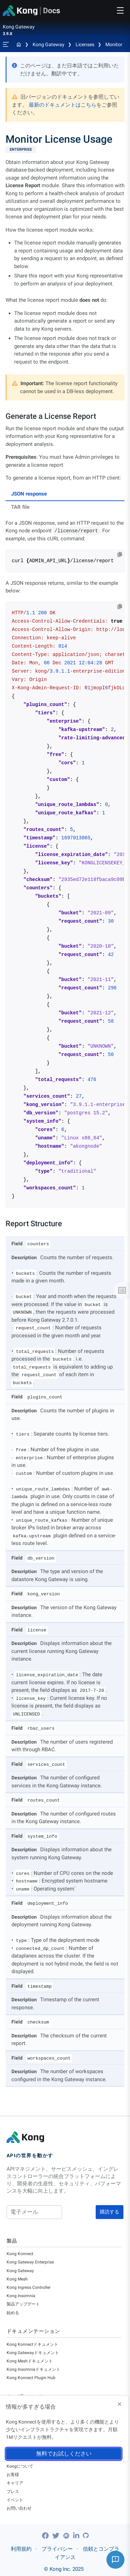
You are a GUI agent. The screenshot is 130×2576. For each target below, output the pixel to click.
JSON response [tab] (29, 494)
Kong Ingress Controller (29, 2287)
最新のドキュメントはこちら (62, 105)
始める (13, 2312)
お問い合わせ (19, 2508)
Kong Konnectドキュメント (32, 2344)
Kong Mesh (17, 2279)
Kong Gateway (48, 44)
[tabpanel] (65, 863)
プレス (13, 2491)
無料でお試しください (64, 2453)
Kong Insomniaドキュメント (33, 2369)
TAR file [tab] (20, 507)
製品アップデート (23, 2304)
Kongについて (20, 2466)
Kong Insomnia (21, 2295)
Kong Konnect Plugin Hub (31, 2377)
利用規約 (21, 2549)
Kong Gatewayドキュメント (33, 2352)
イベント (15, 2500)
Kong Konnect (20, 2253)
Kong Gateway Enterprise (30, 2262)
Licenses (85, 44)
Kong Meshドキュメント (30, 2361)
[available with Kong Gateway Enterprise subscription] (65, 149)
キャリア (15, 2483)
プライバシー (57, 2549)
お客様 (13, 2474)
